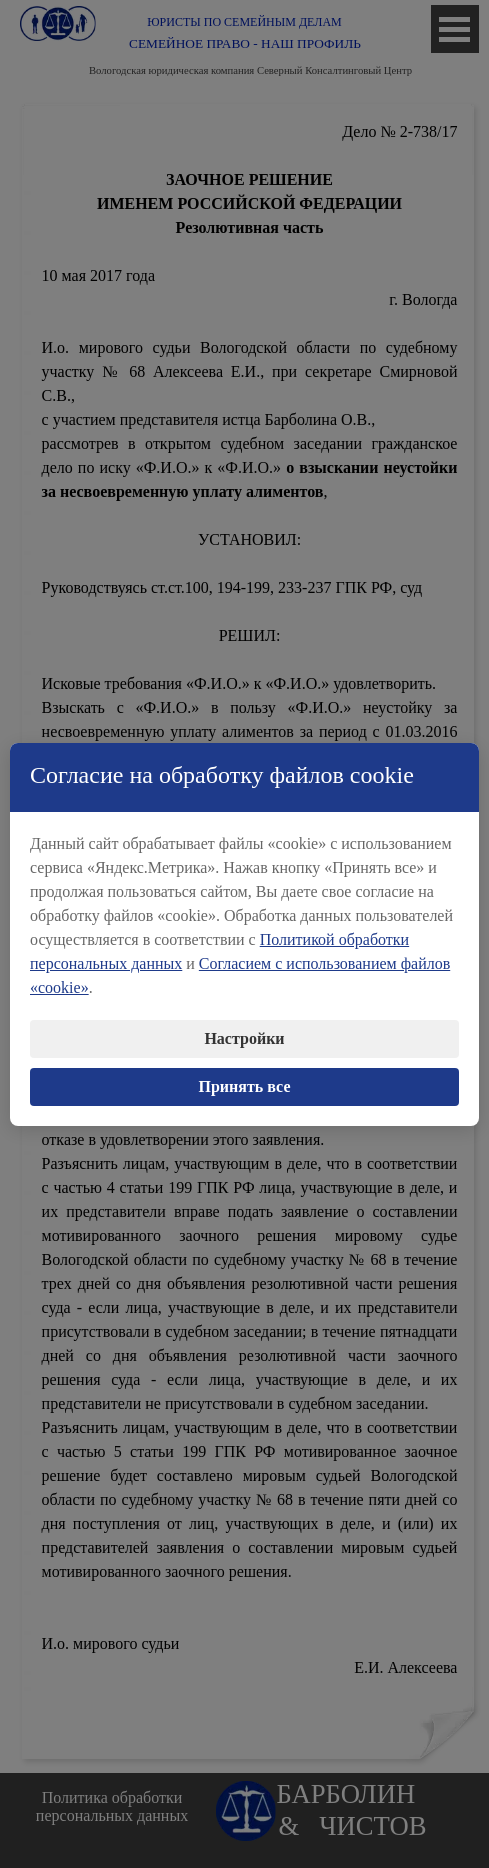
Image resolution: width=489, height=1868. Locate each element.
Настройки (244, 1037)
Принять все (245, 1085)
